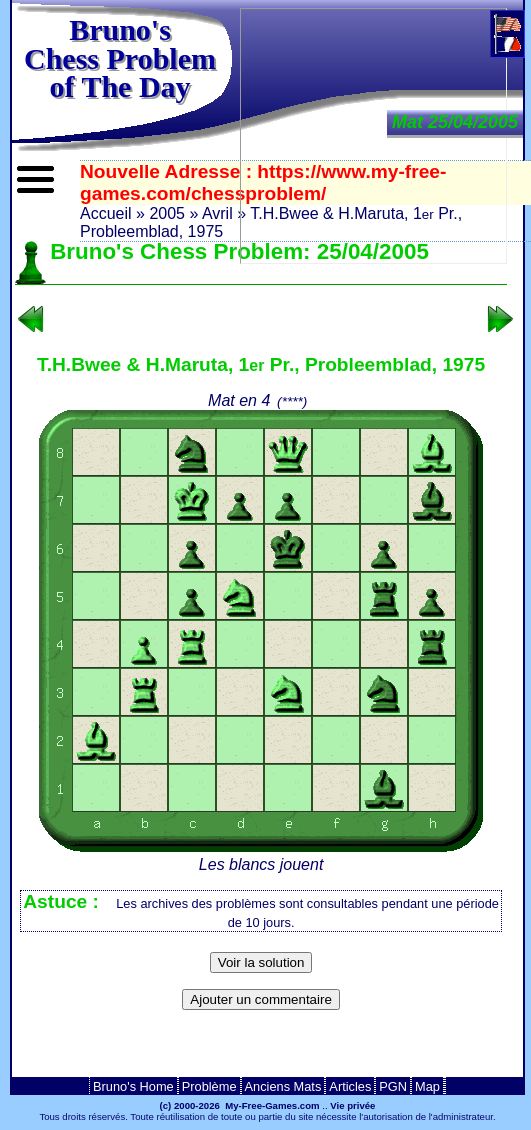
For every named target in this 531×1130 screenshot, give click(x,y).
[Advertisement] (261, 1049)
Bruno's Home (133, 1086)
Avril (217, 213)
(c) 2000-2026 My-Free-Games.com (240, 1105)
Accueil (106, 213)
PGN (393, 1086)
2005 (167, 213)
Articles (350, 1086)
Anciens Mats (283, 1086)
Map (427, 1086)
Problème (209, 1086)
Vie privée (352, 1105)
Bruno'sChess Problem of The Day (120, 58)
